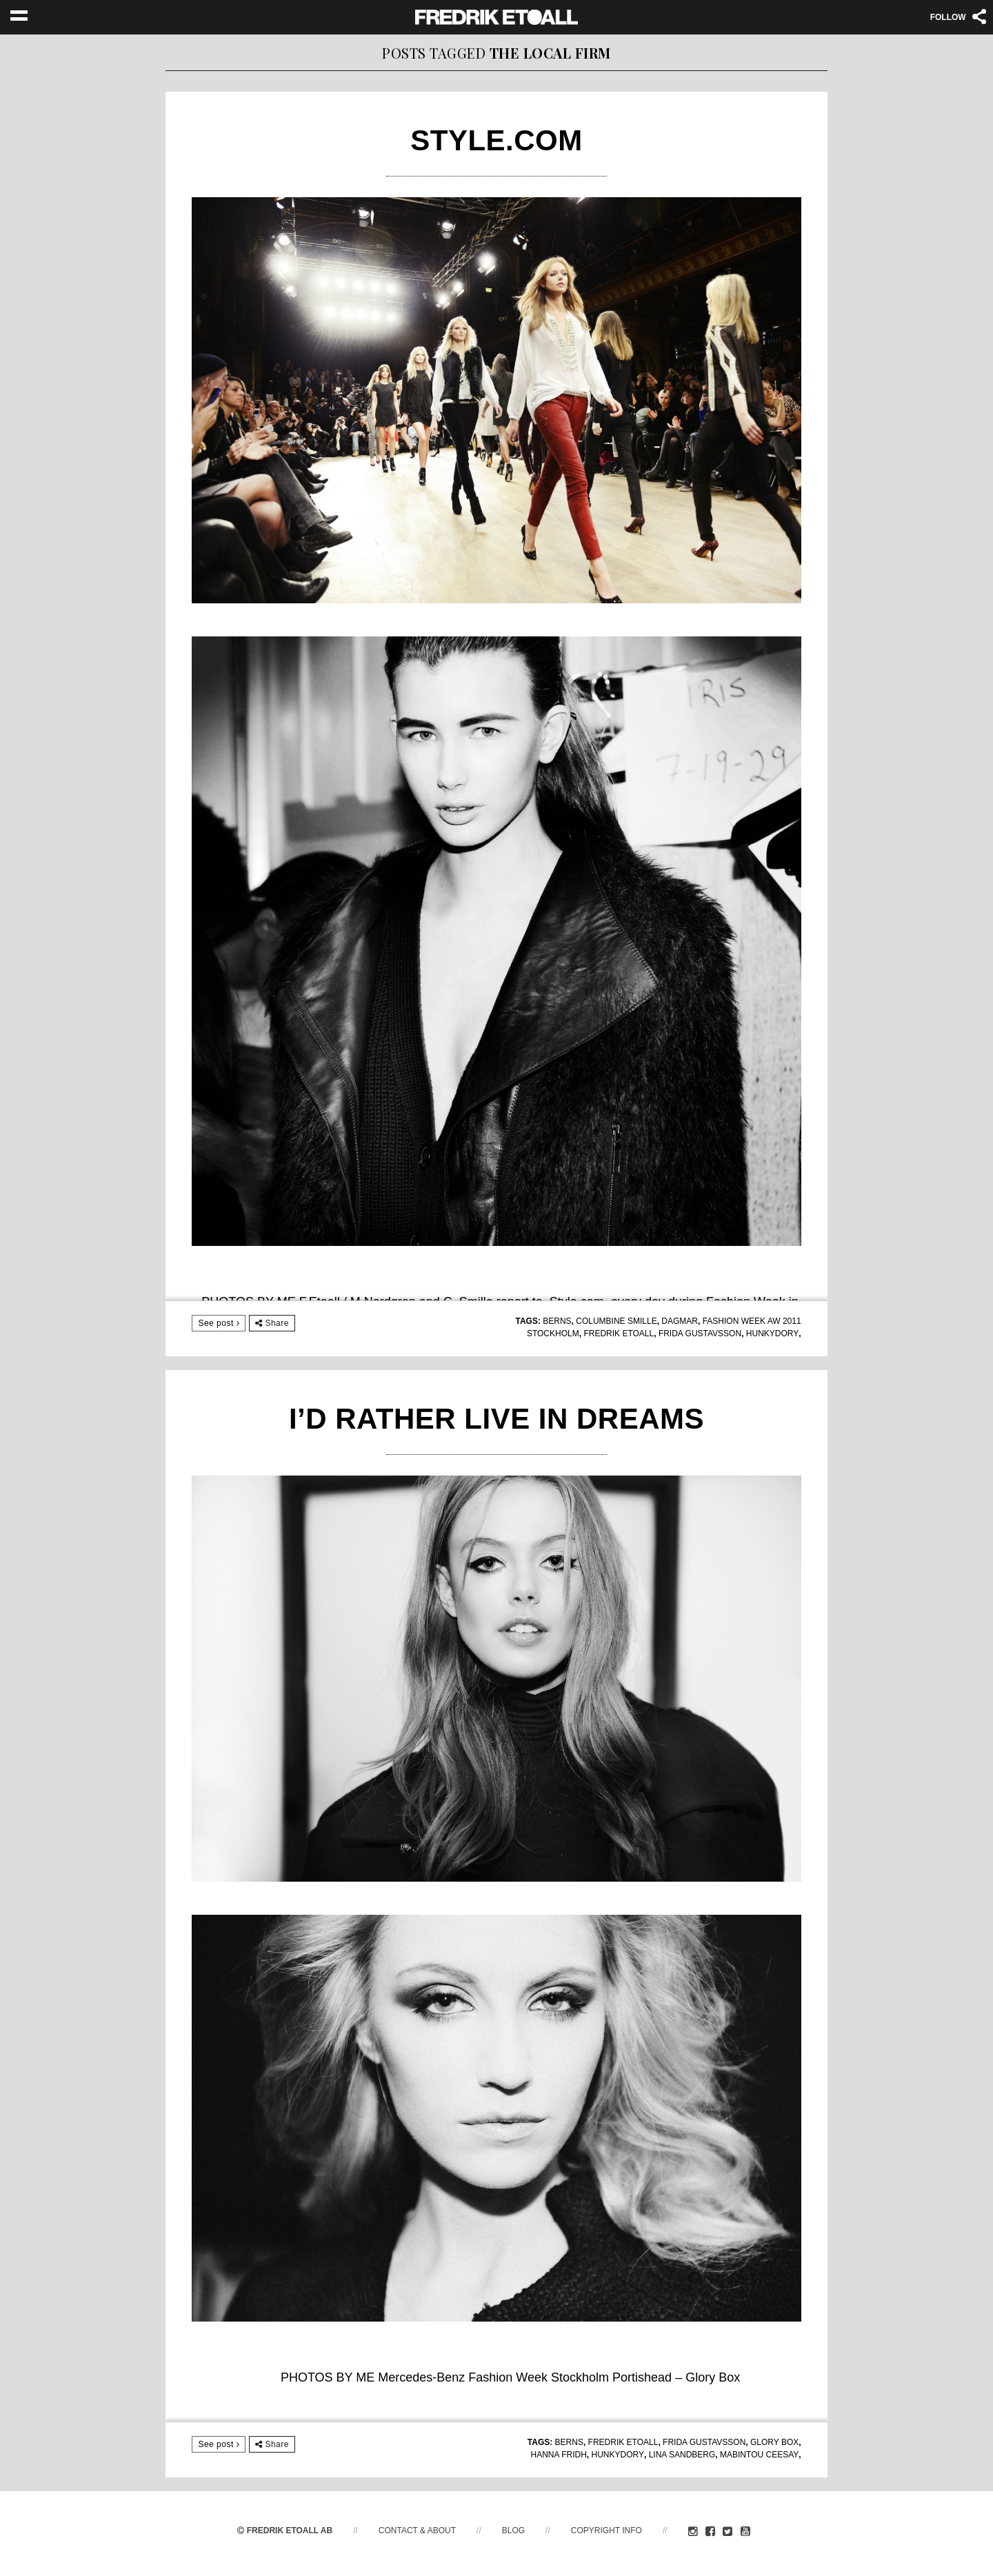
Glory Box (774, 2442)
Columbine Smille (616, 1321)
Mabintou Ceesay (759, 2454)
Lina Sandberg (682, 2454)
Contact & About (417, 2530)
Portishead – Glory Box (676, 2377)
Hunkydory (772, 1333)
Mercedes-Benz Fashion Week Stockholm (493, 2377)
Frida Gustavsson (700, 1333)
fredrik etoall (618, 1333)
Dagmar (679, 1321)
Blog (513, 2530)
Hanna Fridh (558, 2454)
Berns (557, 1321)
